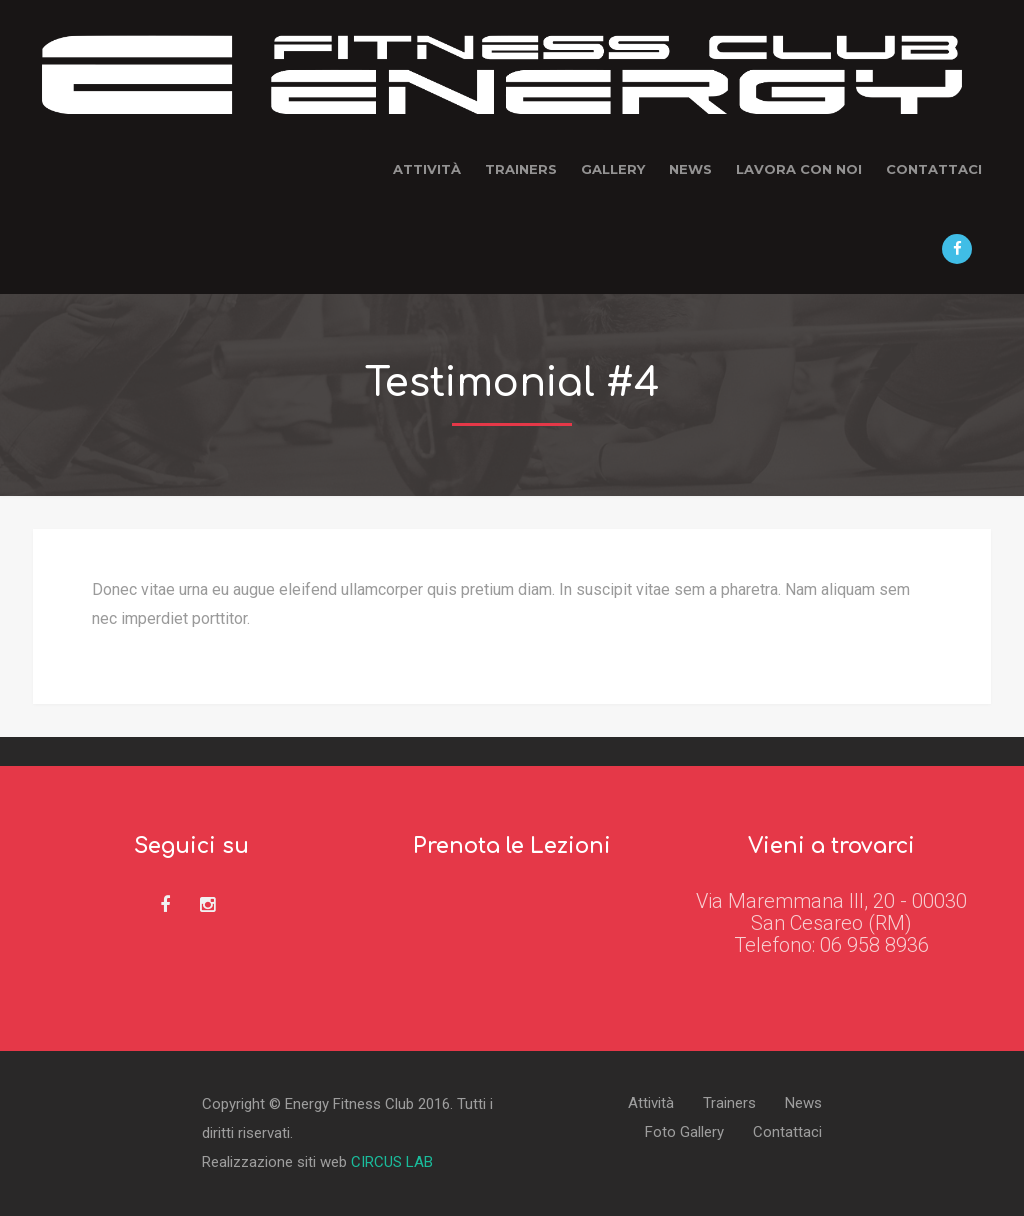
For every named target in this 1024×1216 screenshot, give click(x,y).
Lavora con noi (799, 169)
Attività (427, 169)
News (690, 169)
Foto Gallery (684, 1132)
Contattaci (934, 169)
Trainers (521, 169)
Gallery (613, 169)
